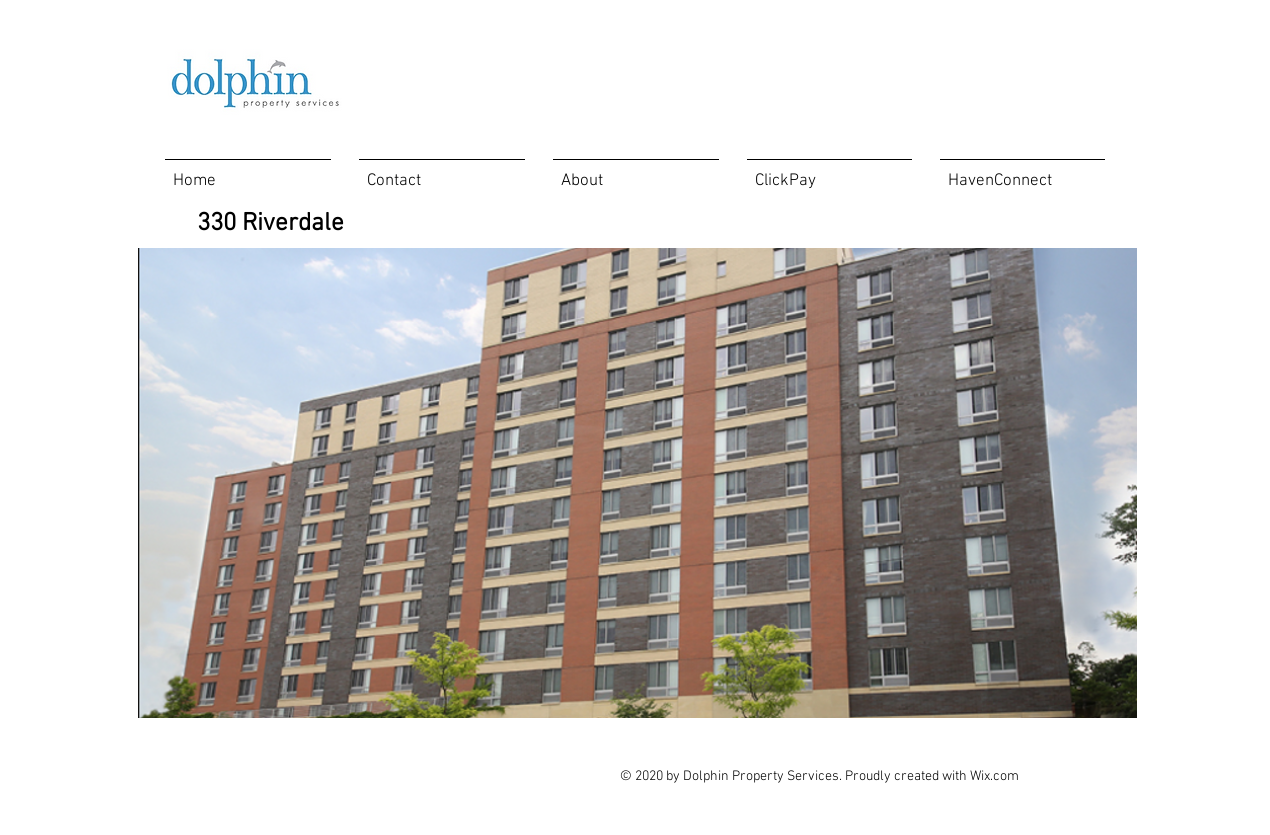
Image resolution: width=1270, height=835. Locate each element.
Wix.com (994, 776)
